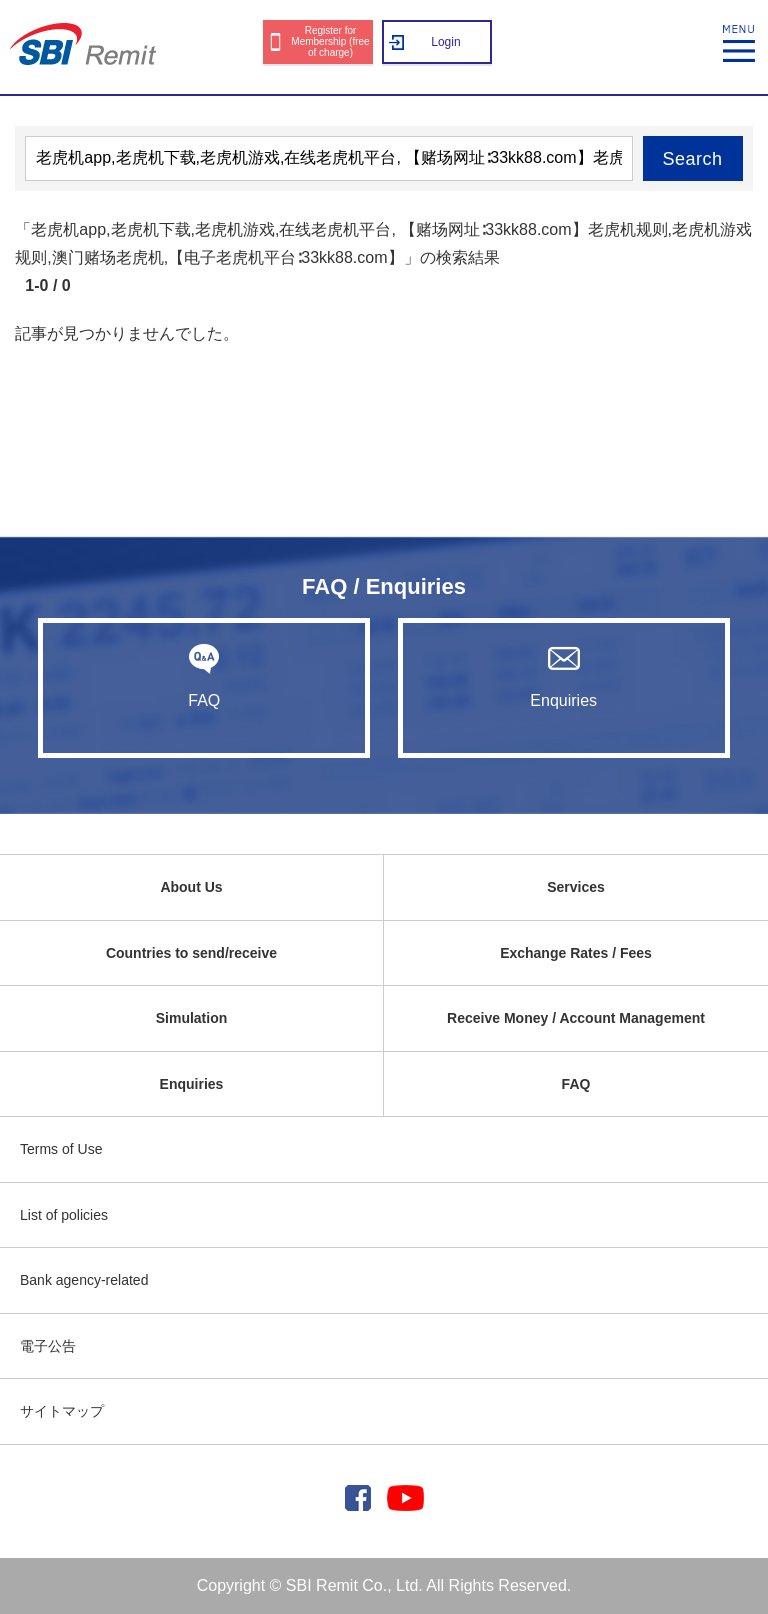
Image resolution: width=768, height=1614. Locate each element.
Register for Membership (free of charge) (330, 41)
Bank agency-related (84, 1280)
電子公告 (48, 1346)
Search (693, 159)
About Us (191, 887)
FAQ (204, 676)
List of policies (64, 1215)
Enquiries (564, 676)
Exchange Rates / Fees (576, 953)
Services (576, 887)
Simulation (192, 1018)
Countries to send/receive (191, 953)
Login (445, 42)
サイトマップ (62, 1411)
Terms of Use (61, 1149)
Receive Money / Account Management (576, 1018)
